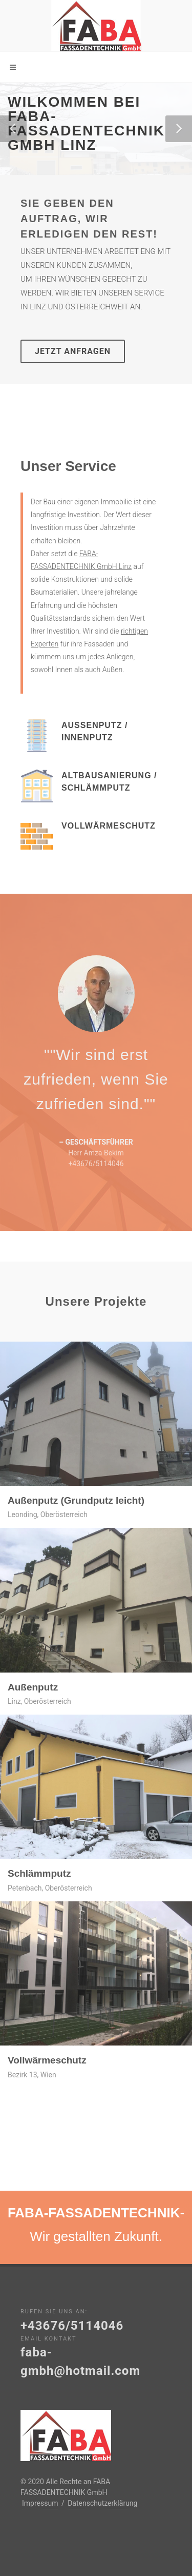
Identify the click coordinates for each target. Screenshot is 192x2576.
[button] (13, 128)
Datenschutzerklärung (102, 2503)
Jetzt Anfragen (73, 351)
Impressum (40, 2503)
